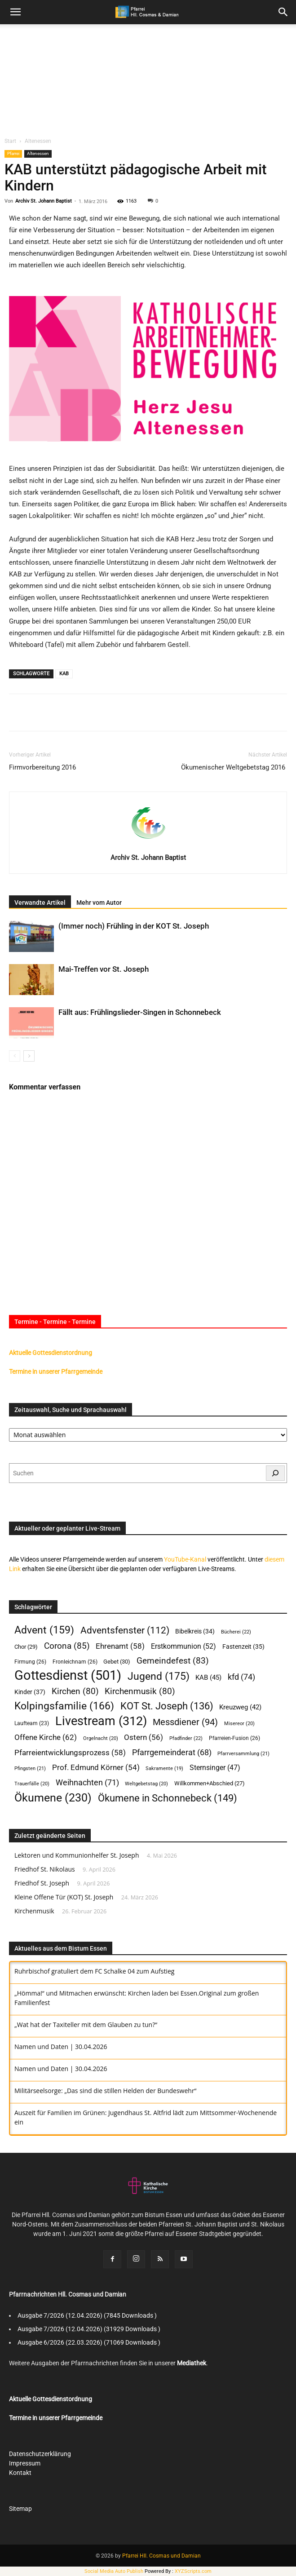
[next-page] (29, 1056)
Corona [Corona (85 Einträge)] (67, 1646)
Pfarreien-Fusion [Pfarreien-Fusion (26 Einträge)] (234, 1738)
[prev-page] (14, 1056)
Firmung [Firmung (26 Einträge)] (30, 1661)
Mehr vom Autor (99, 902)
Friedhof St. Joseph (41, 1883)
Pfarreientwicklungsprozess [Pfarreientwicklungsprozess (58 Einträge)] (70, 1752)
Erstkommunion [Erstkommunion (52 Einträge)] (183, 1646)
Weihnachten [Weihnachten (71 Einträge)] (87, 1782)
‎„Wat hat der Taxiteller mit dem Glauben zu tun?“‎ (85, 2024)
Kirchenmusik (34, 1911)
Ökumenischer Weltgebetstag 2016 (234, 767)
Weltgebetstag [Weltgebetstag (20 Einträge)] (146, 1784)
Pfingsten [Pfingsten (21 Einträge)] (30, 1768)
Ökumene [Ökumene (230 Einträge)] (53, 1797)
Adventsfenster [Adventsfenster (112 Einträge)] (124, 1630)
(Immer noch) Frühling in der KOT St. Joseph (133, 925)
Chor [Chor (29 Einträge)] (26, 1646)
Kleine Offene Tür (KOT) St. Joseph (63, 1897)
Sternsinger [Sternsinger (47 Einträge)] (215, 1767)
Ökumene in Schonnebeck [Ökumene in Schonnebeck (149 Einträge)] (167, 1798)
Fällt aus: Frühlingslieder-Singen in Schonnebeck (139, 1012)
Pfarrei (13, 153)
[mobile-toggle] (15, 12)
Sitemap (20, 2508)
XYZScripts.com (193, 2571)
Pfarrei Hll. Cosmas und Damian (161, 2556)
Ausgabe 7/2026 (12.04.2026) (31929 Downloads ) (89, 2329)
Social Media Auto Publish (113, 2571)
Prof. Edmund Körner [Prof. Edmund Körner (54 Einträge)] (96, 1767)
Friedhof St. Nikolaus (44, 1869)
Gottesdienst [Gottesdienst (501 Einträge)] (67, 1675)
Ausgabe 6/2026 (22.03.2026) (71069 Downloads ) (89, 2342)
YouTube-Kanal (185, 1559)
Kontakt (20, 2472)
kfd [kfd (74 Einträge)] (241, 1677)
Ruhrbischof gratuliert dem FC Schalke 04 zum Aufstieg (94, 1971)
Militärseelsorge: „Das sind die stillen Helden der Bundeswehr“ (105, 2090)
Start (10, 141)
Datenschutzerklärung (40, 2453)
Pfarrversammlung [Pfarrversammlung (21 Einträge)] (243, 1754)
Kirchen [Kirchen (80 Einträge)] (75, 1691)
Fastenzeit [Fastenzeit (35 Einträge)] (243, 1646)
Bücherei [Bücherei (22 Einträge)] (236, 1632)
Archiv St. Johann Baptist (43, 201)
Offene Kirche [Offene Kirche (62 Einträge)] (45, 1737)
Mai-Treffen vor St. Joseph (103, 969)
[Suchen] (275, 1473)
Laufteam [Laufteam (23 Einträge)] (31, 1723)
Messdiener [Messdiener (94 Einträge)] (185, 1722)
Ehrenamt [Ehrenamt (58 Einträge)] (120, 1646)
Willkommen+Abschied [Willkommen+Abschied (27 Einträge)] (209, 1783)
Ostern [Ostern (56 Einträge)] (143, 1737)
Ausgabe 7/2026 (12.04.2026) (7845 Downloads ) (87, 2315)
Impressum (24, 2463)
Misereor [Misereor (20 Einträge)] (239, 1723)
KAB (64, 674)
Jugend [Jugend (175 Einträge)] (159, 1676)
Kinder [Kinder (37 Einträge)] (29, 1692)
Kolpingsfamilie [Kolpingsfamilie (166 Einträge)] (64, 1706)
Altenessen (38, 141)
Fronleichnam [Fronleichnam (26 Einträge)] (75, 1661)
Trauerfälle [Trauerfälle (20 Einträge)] (31, 1784)
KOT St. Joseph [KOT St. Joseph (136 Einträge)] (166, 1706)
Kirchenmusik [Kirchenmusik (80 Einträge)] (140, 1691)
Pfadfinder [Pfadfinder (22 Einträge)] (186, 1738)
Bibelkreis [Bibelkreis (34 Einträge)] (195, 1631)
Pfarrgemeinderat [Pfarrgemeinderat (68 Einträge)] (172, 1752)
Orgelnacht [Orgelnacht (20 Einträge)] (100, 1738)
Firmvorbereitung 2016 (42, 767)
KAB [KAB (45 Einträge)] (208, 1677)
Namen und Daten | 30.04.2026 (60, 2046)
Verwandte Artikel (40, 902)
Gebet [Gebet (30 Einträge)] (116, 1661)
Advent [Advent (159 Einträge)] (44, 1630)
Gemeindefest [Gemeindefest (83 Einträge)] (173, 1660)
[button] (283, 12)
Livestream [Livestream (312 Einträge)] (101, 1721)
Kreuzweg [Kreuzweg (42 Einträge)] (240, 1707)
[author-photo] (148, 844)
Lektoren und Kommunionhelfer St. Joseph (76, 1855)
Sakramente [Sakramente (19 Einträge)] (164, 1768)
